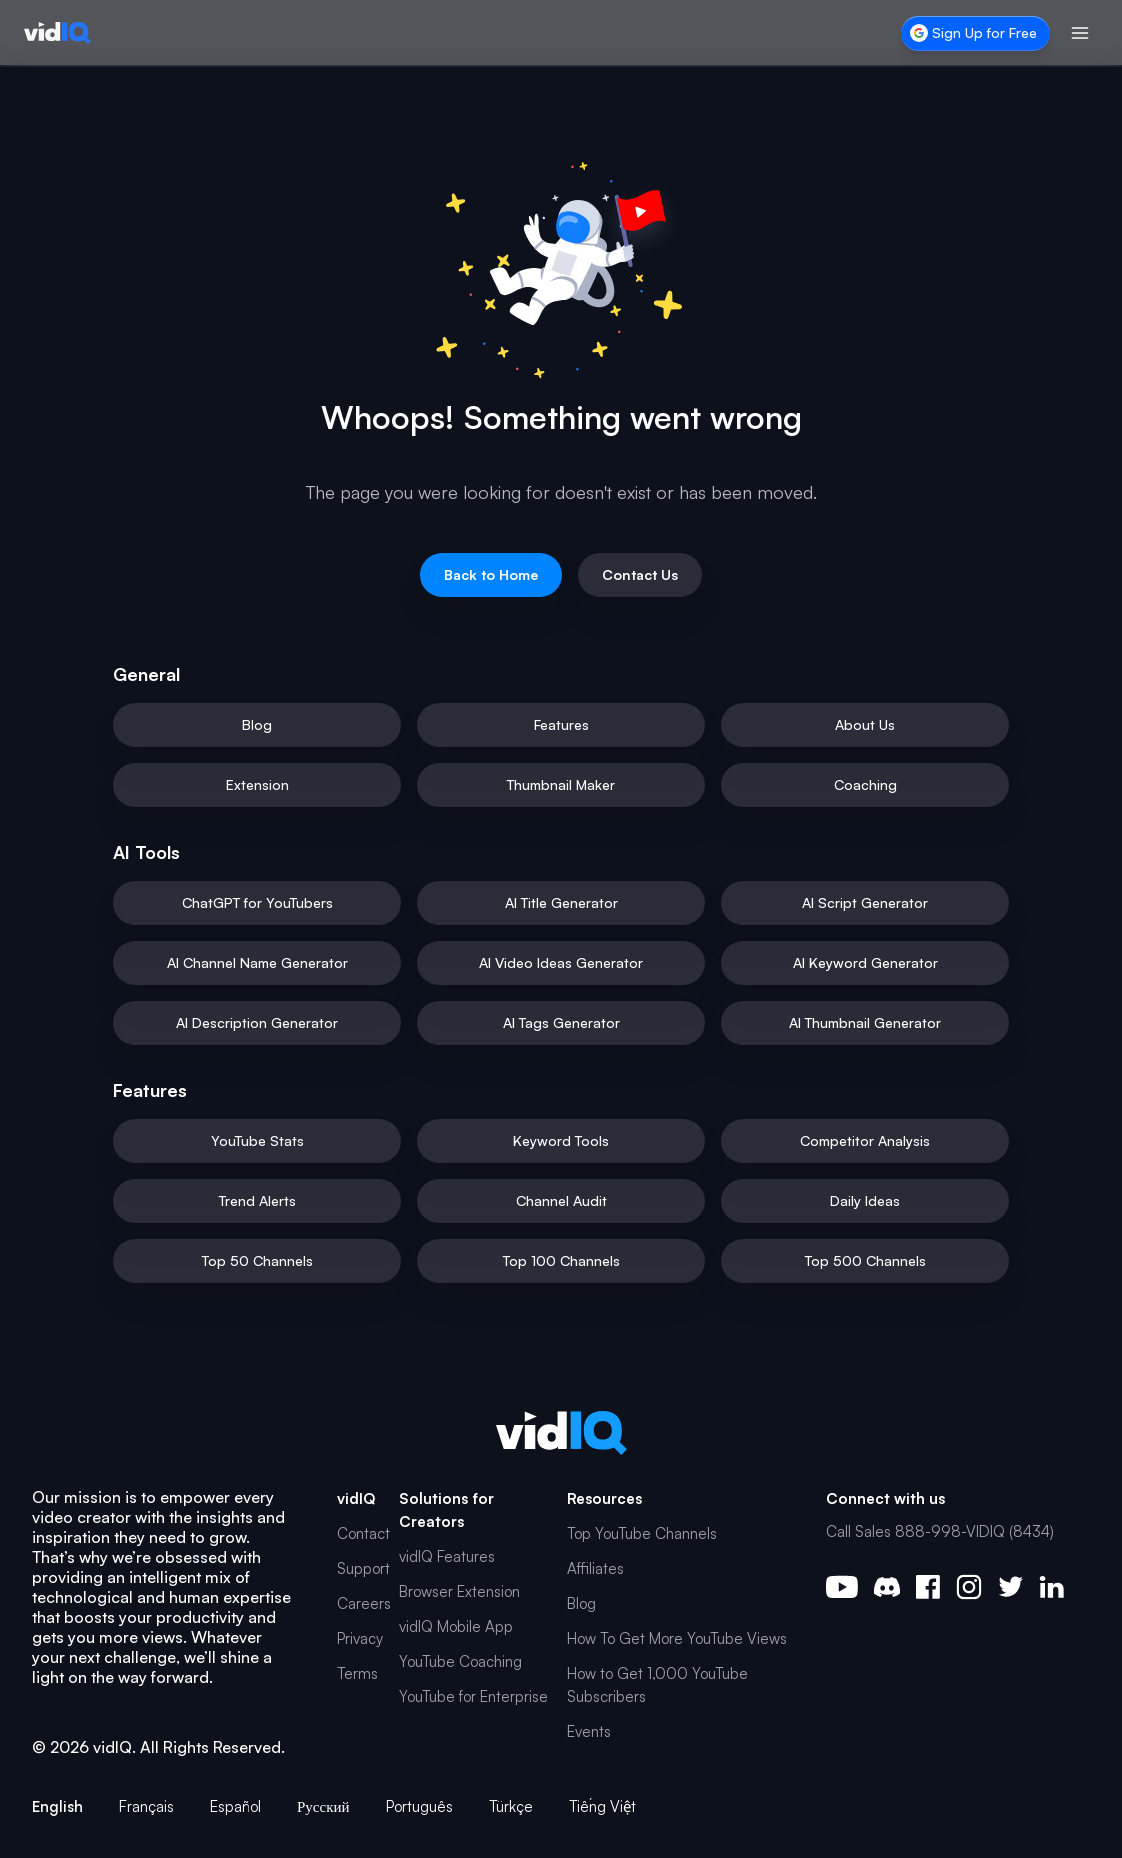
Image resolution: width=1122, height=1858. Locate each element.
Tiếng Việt (602, 1806)
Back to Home (491, 574)
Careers (364, 1603)
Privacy (360, 1638)
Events (589, 1731)
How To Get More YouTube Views (677, 1638)
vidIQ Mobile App (456, 1626)
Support (363, 1568)
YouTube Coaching (460, 1661)
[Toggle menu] (1080, 33)
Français (146, 1806)
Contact (363, 1533)
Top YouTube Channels (642, 1533)
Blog (581, 1603)
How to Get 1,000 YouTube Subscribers (657, 1685)
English (57, 1806)
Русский (323, 1806)
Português (419, 1806)
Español (235, 1806)
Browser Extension (459, 1591)
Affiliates (595, 1568)
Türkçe (511, 1806)
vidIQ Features (447, 1556)
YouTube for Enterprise (473, 1696)
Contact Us (640, 574)
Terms (357, 1673)
